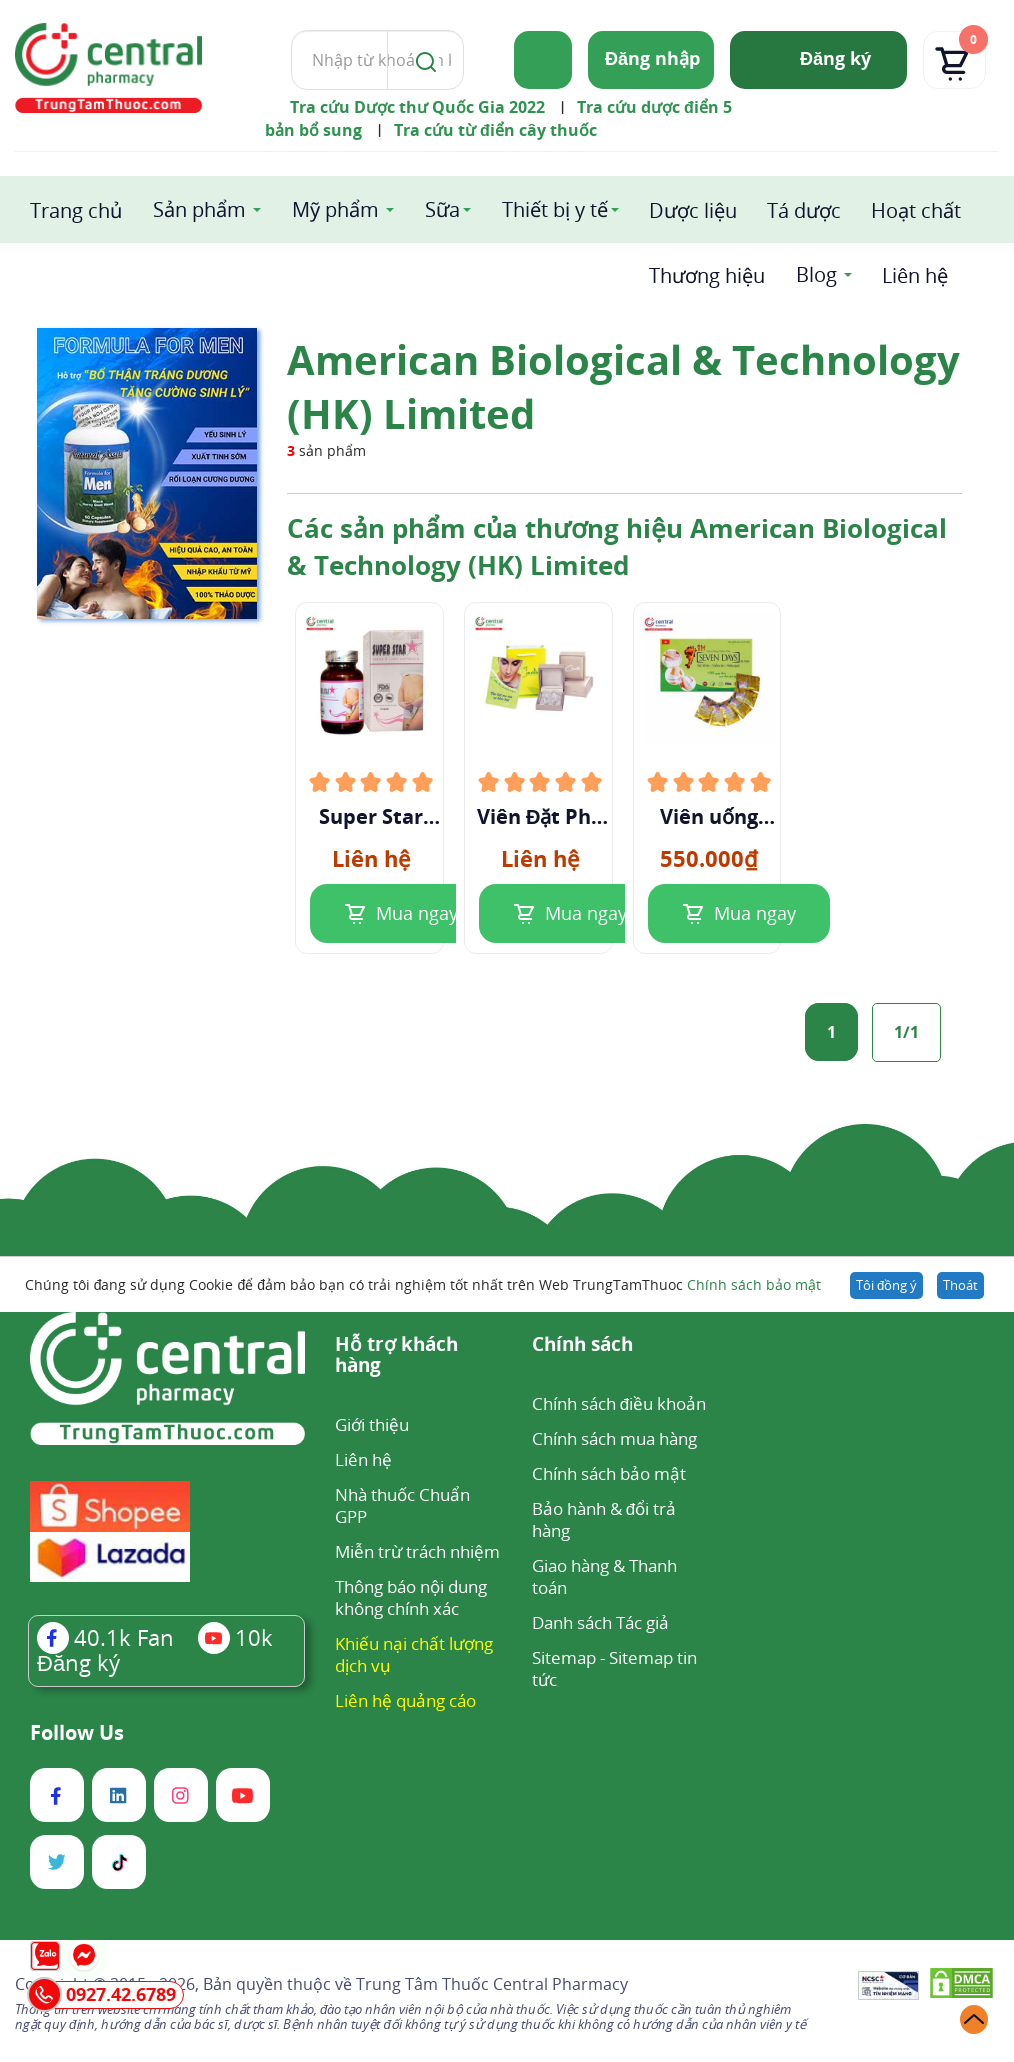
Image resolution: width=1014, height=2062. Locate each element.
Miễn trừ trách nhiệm (417, 1551)
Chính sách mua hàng (614, 1438)
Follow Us (77, 1733)
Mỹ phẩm (335, 209)
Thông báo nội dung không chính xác (411, 1597)
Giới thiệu (372, 1424)
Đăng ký (835, 58)
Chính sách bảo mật (754, 1284)
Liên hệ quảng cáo (405, 1700)
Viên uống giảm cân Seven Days (709, 817)
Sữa (442, 209)
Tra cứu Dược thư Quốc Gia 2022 (417, 107)
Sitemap (564, 1657)
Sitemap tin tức (614, 1668)
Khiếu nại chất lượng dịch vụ (414, 1654)
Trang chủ (76, 210)
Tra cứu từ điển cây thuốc (495, 130)
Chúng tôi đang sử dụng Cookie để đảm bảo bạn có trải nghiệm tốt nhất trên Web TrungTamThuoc (423, 1284)
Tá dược (804, 210)
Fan (105, 1637)
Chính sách (582, 1345)
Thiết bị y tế (555, 209)
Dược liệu (693, 210)
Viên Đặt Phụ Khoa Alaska (540, 817)
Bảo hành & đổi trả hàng (604, 1519)
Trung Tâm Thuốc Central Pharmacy (492, 1984)
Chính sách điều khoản (619, 1403)
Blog (816, 274)
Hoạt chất (916, 210)
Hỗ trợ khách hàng (396, 1356)
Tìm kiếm (290, 29)
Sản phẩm (199, 209)
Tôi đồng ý (886, 1285)
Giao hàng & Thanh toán (604, 1576)
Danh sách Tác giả (600, 1622)
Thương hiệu (707, 275)
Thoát (960, 1285)
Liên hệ (915, 275)
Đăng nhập (652, 58)
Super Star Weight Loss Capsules (371, 817)
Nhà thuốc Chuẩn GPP (402, 1505)
